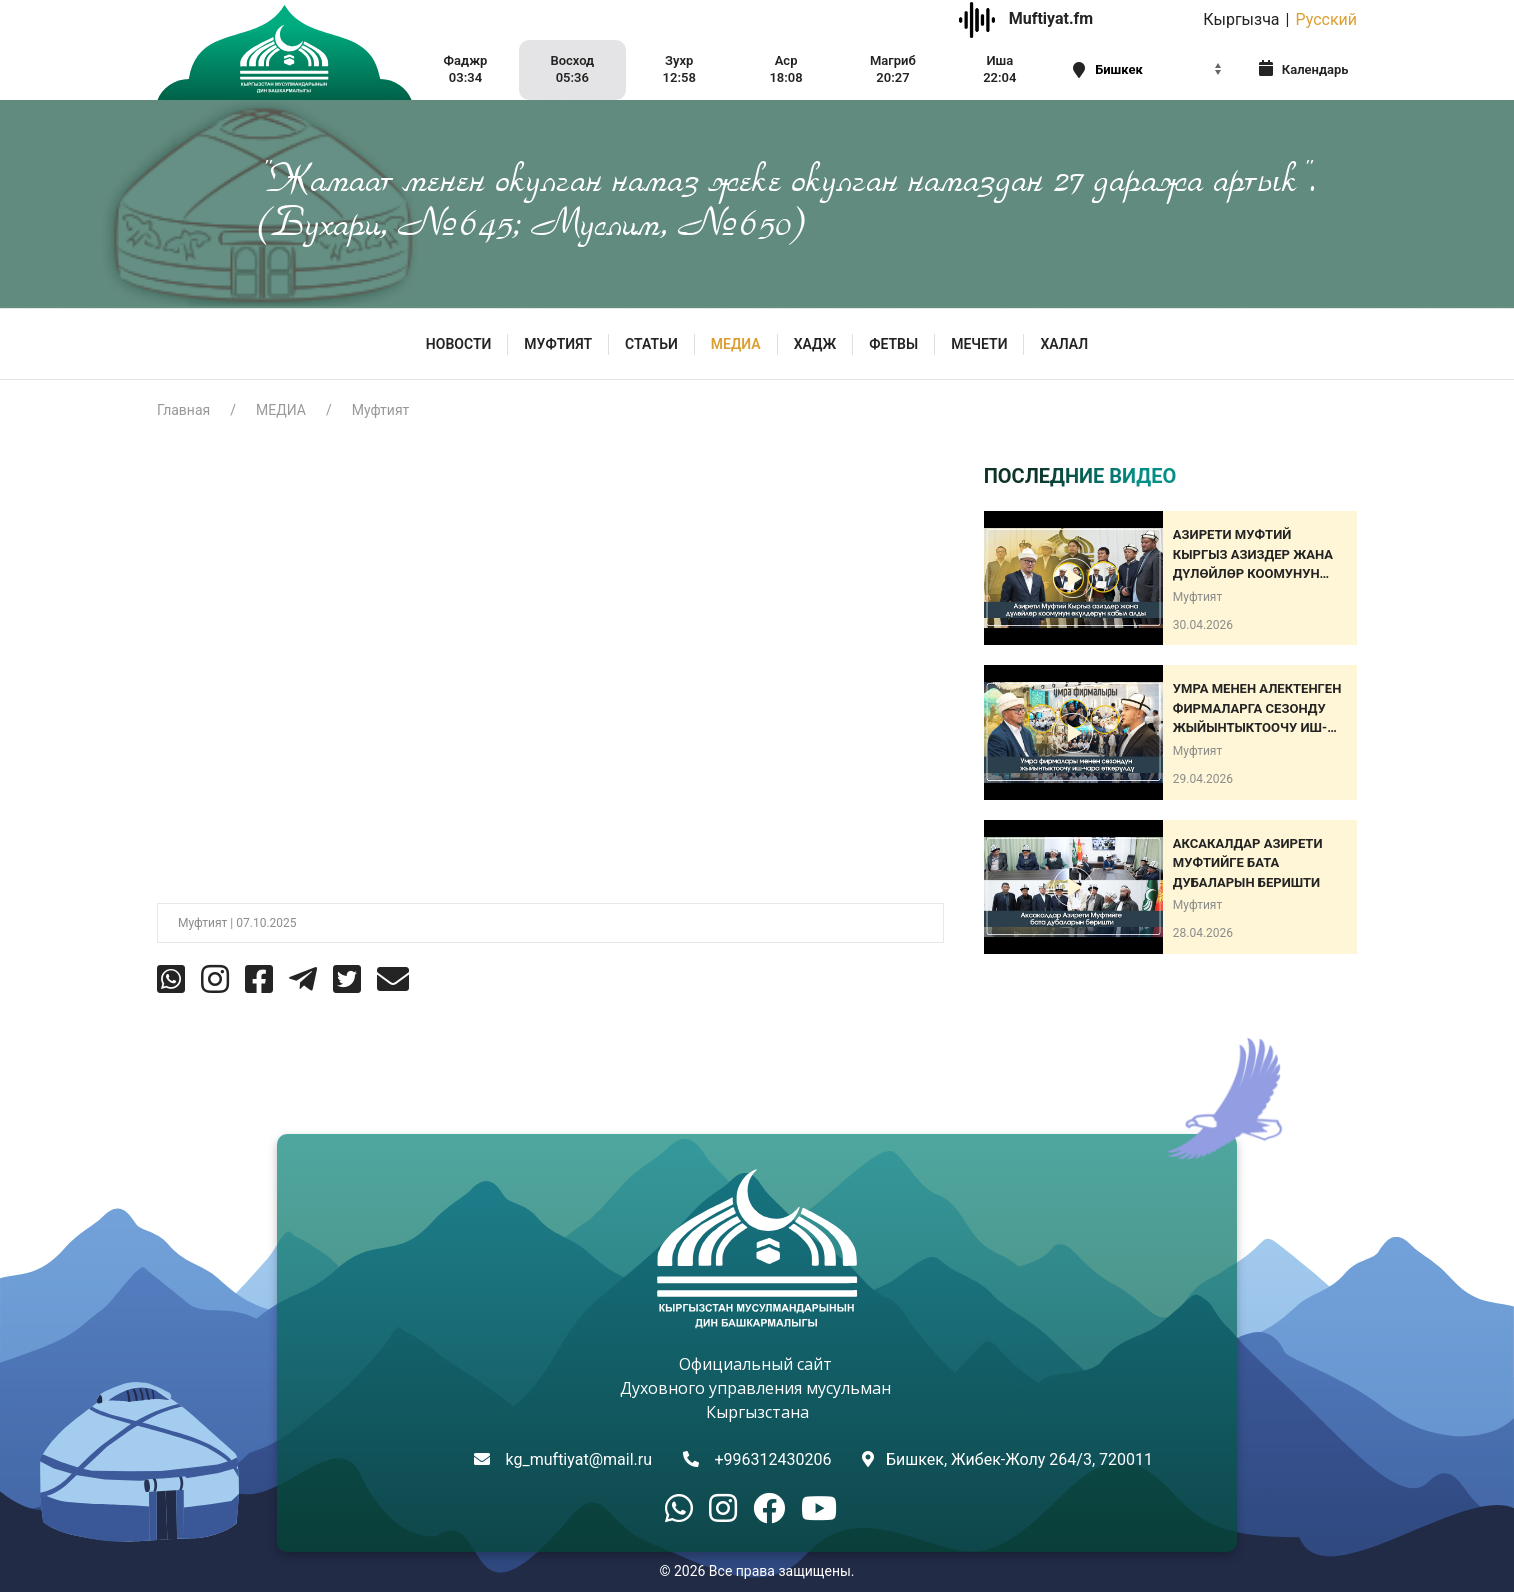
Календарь (1304, 68)
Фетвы (893, 344)
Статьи (651, 344)
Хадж (815, 344)
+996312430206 (772, 1459)
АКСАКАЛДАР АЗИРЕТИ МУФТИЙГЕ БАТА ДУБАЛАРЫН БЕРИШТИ (1248, 863)
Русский (1326, 19)
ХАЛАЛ (1064, 344)
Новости (459, 344)
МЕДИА (736, 344)
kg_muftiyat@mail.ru (579, 1459)
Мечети (979, 344)
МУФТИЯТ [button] (558, 344)
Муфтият (381, 410)
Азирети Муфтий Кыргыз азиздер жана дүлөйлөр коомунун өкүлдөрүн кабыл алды (1258, 555)
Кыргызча (1241, 19)
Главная (183, 410)
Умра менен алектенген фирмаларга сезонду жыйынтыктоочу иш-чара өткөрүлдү (1257, 709)
